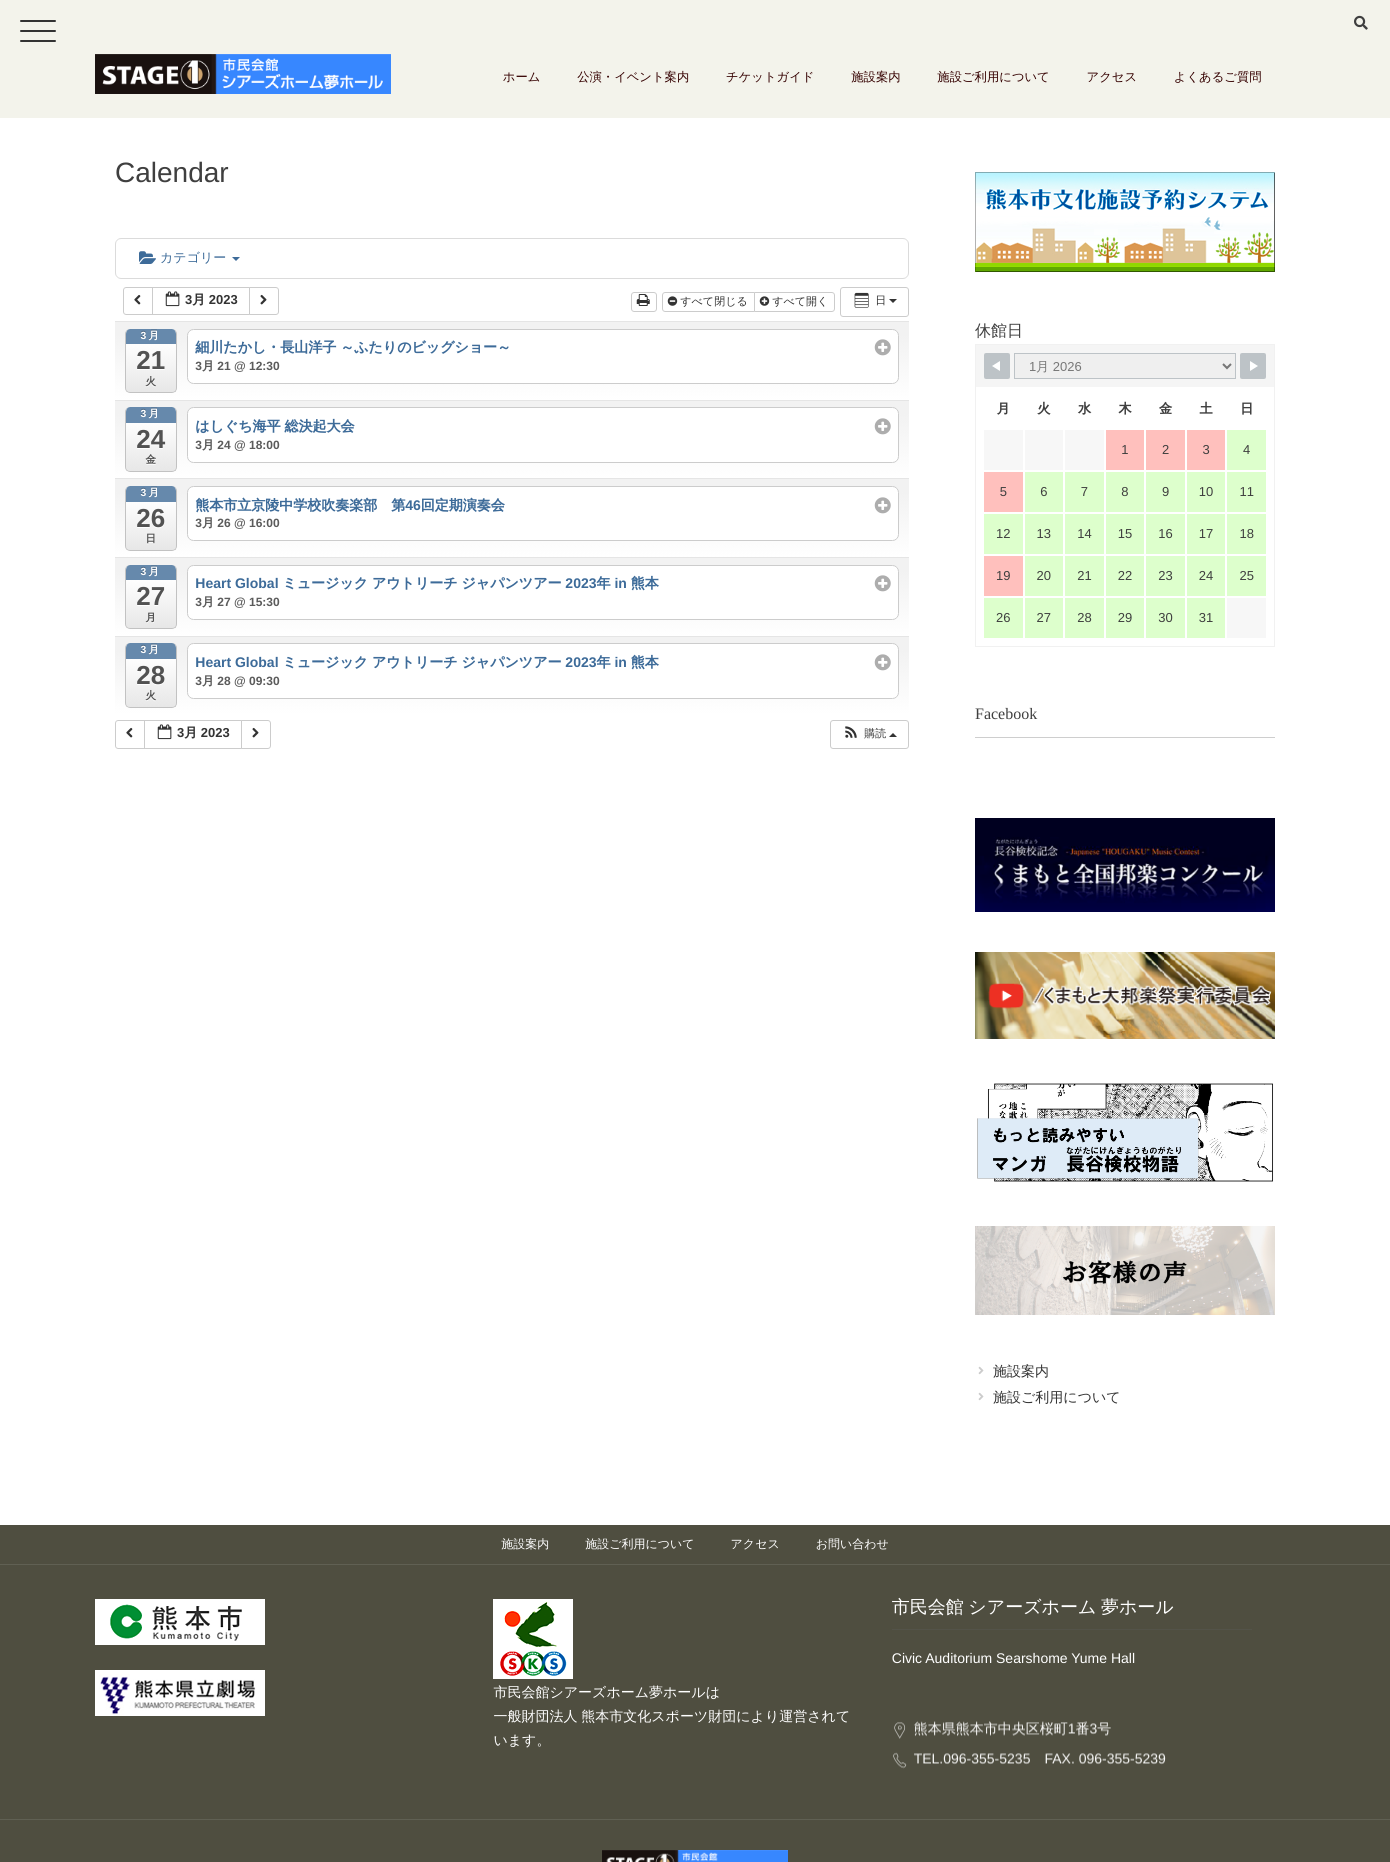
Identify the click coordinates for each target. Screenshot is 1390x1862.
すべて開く (796, 302)
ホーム (579, 85)
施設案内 (907, 85)
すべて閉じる (709, 302)
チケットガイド (810, 85)
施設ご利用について (1015, 85)
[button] (869, 734)
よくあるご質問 (1222, 85)
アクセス (1124, 85)
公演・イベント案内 (682, 85)
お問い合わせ (852, 1470)
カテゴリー (189, 257)
